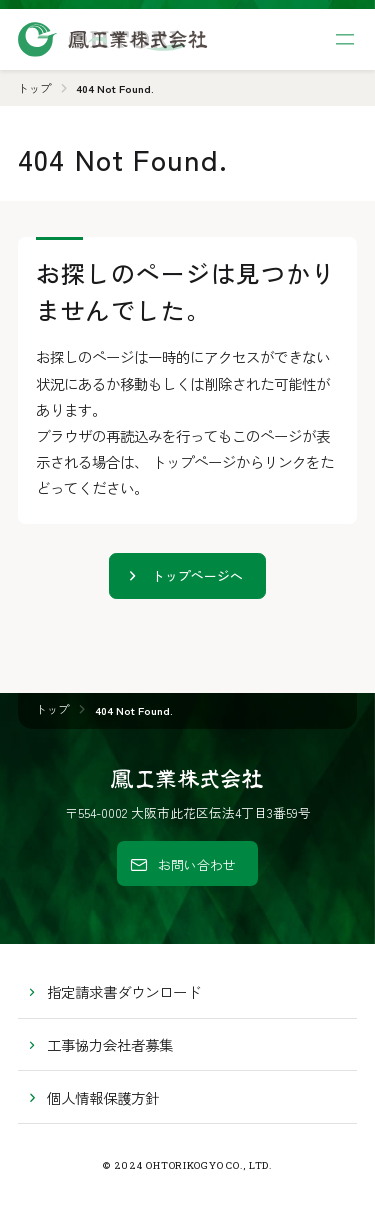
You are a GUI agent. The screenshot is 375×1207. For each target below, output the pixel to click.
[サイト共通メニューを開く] (344, 39)
